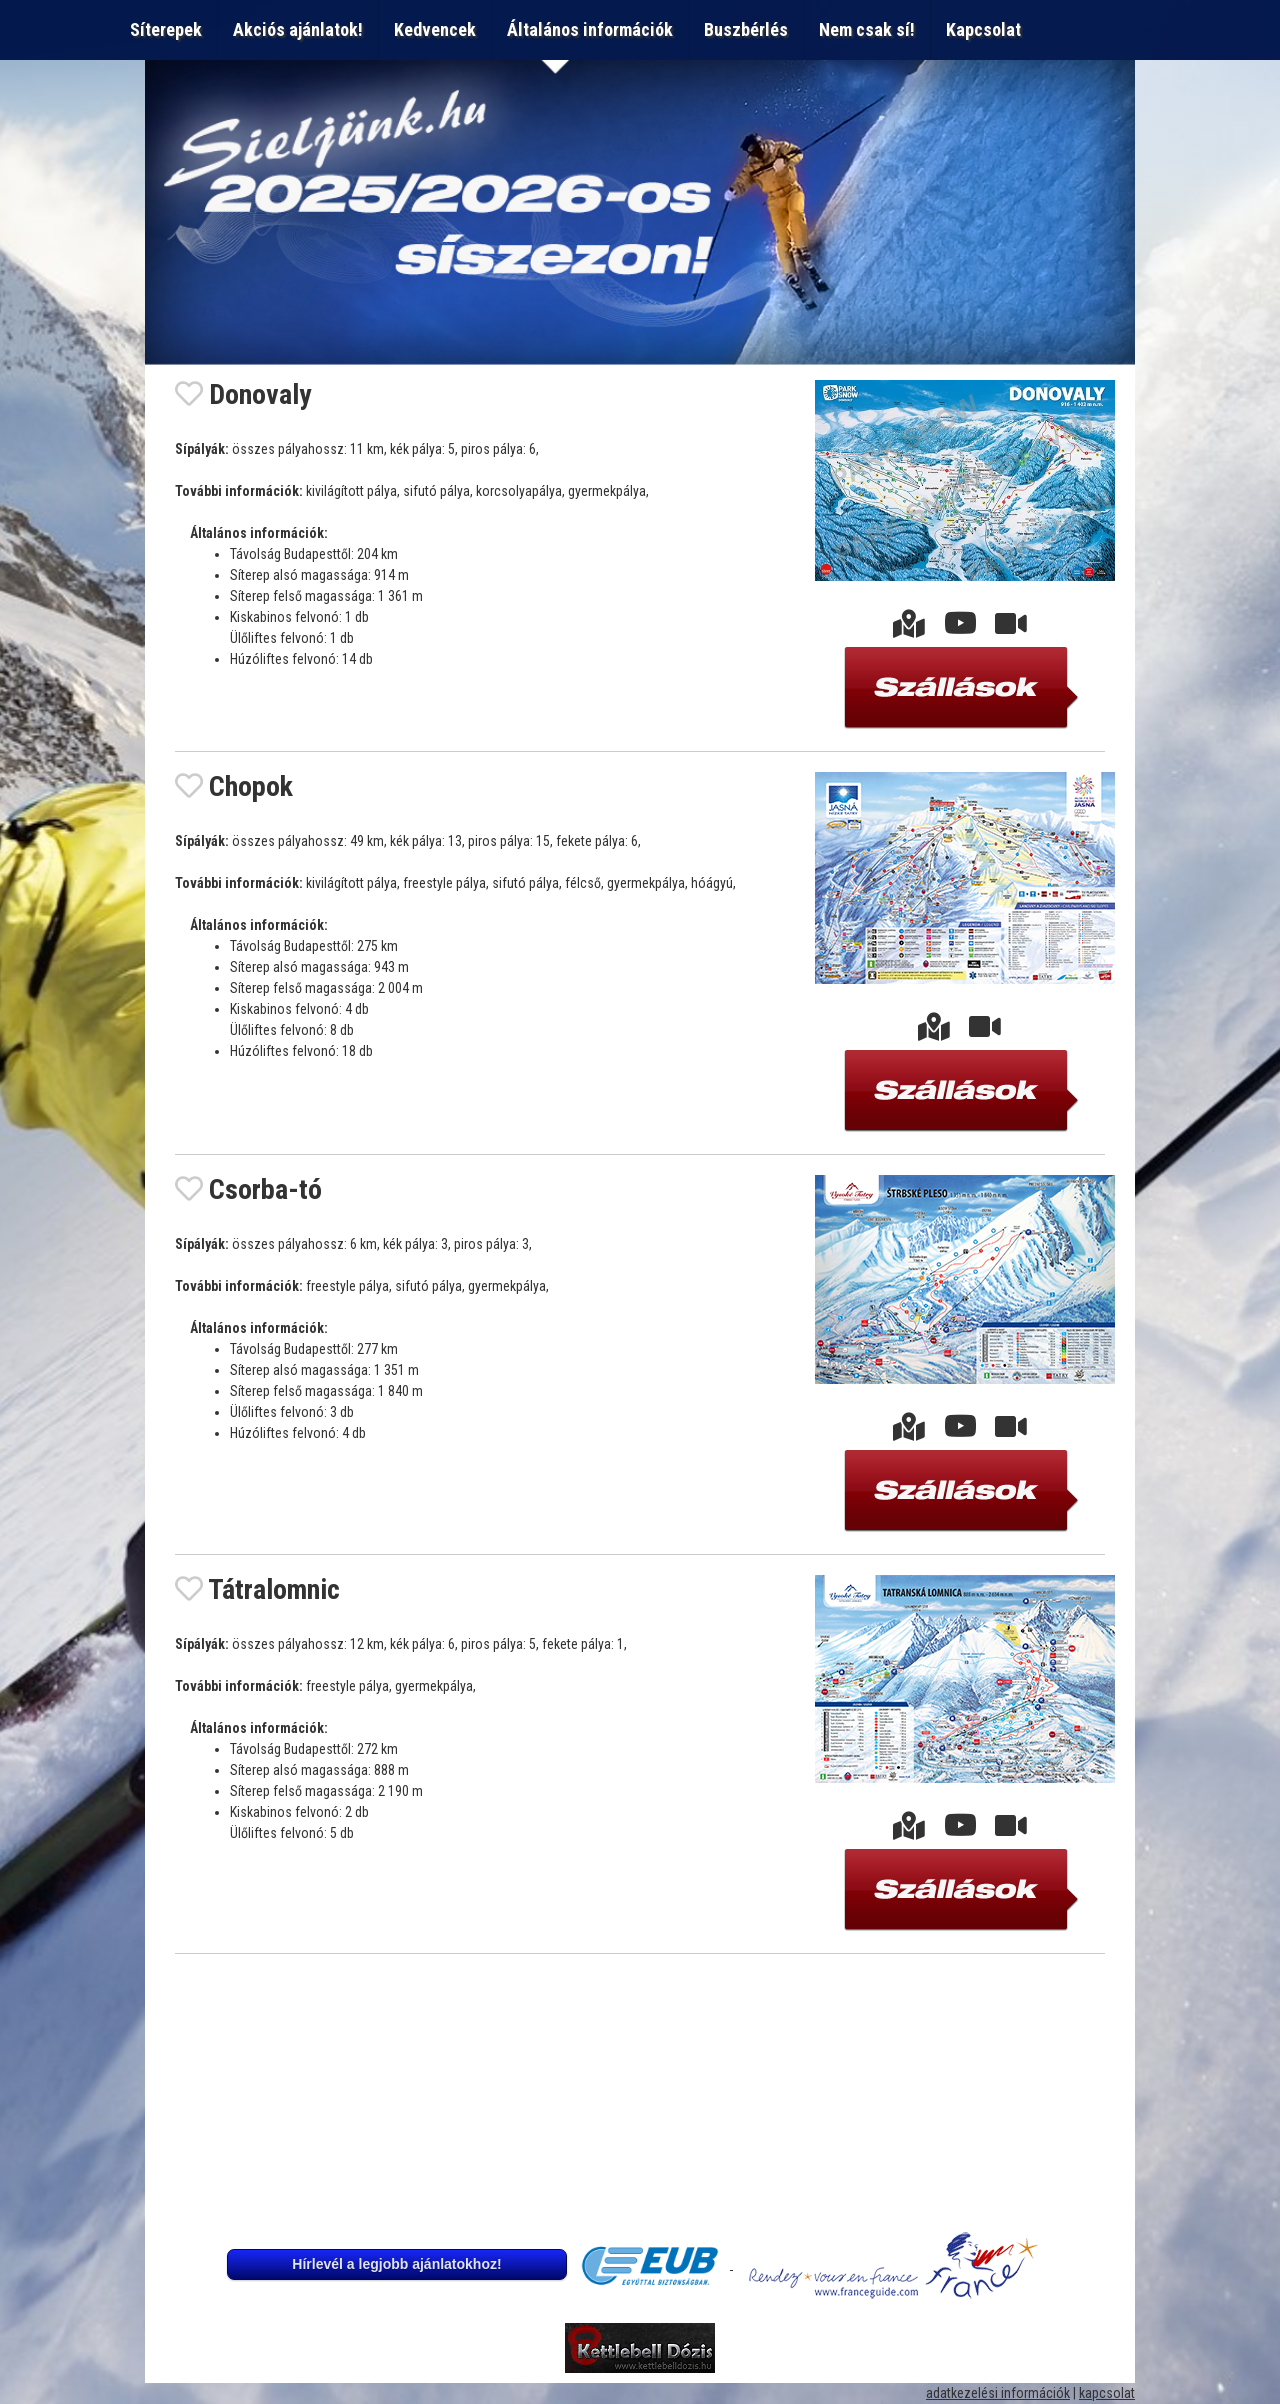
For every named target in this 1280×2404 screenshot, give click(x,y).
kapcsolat (1107, 2393)
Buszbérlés (746, 29)
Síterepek (166, 29)
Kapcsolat (987, 29)
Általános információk (590, 29)
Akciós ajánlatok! (298, 29)
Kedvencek (435, 29)
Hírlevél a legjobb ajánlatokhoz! (396, 2264)
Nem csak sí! (867, 29)
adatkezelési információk (998, 2393)
